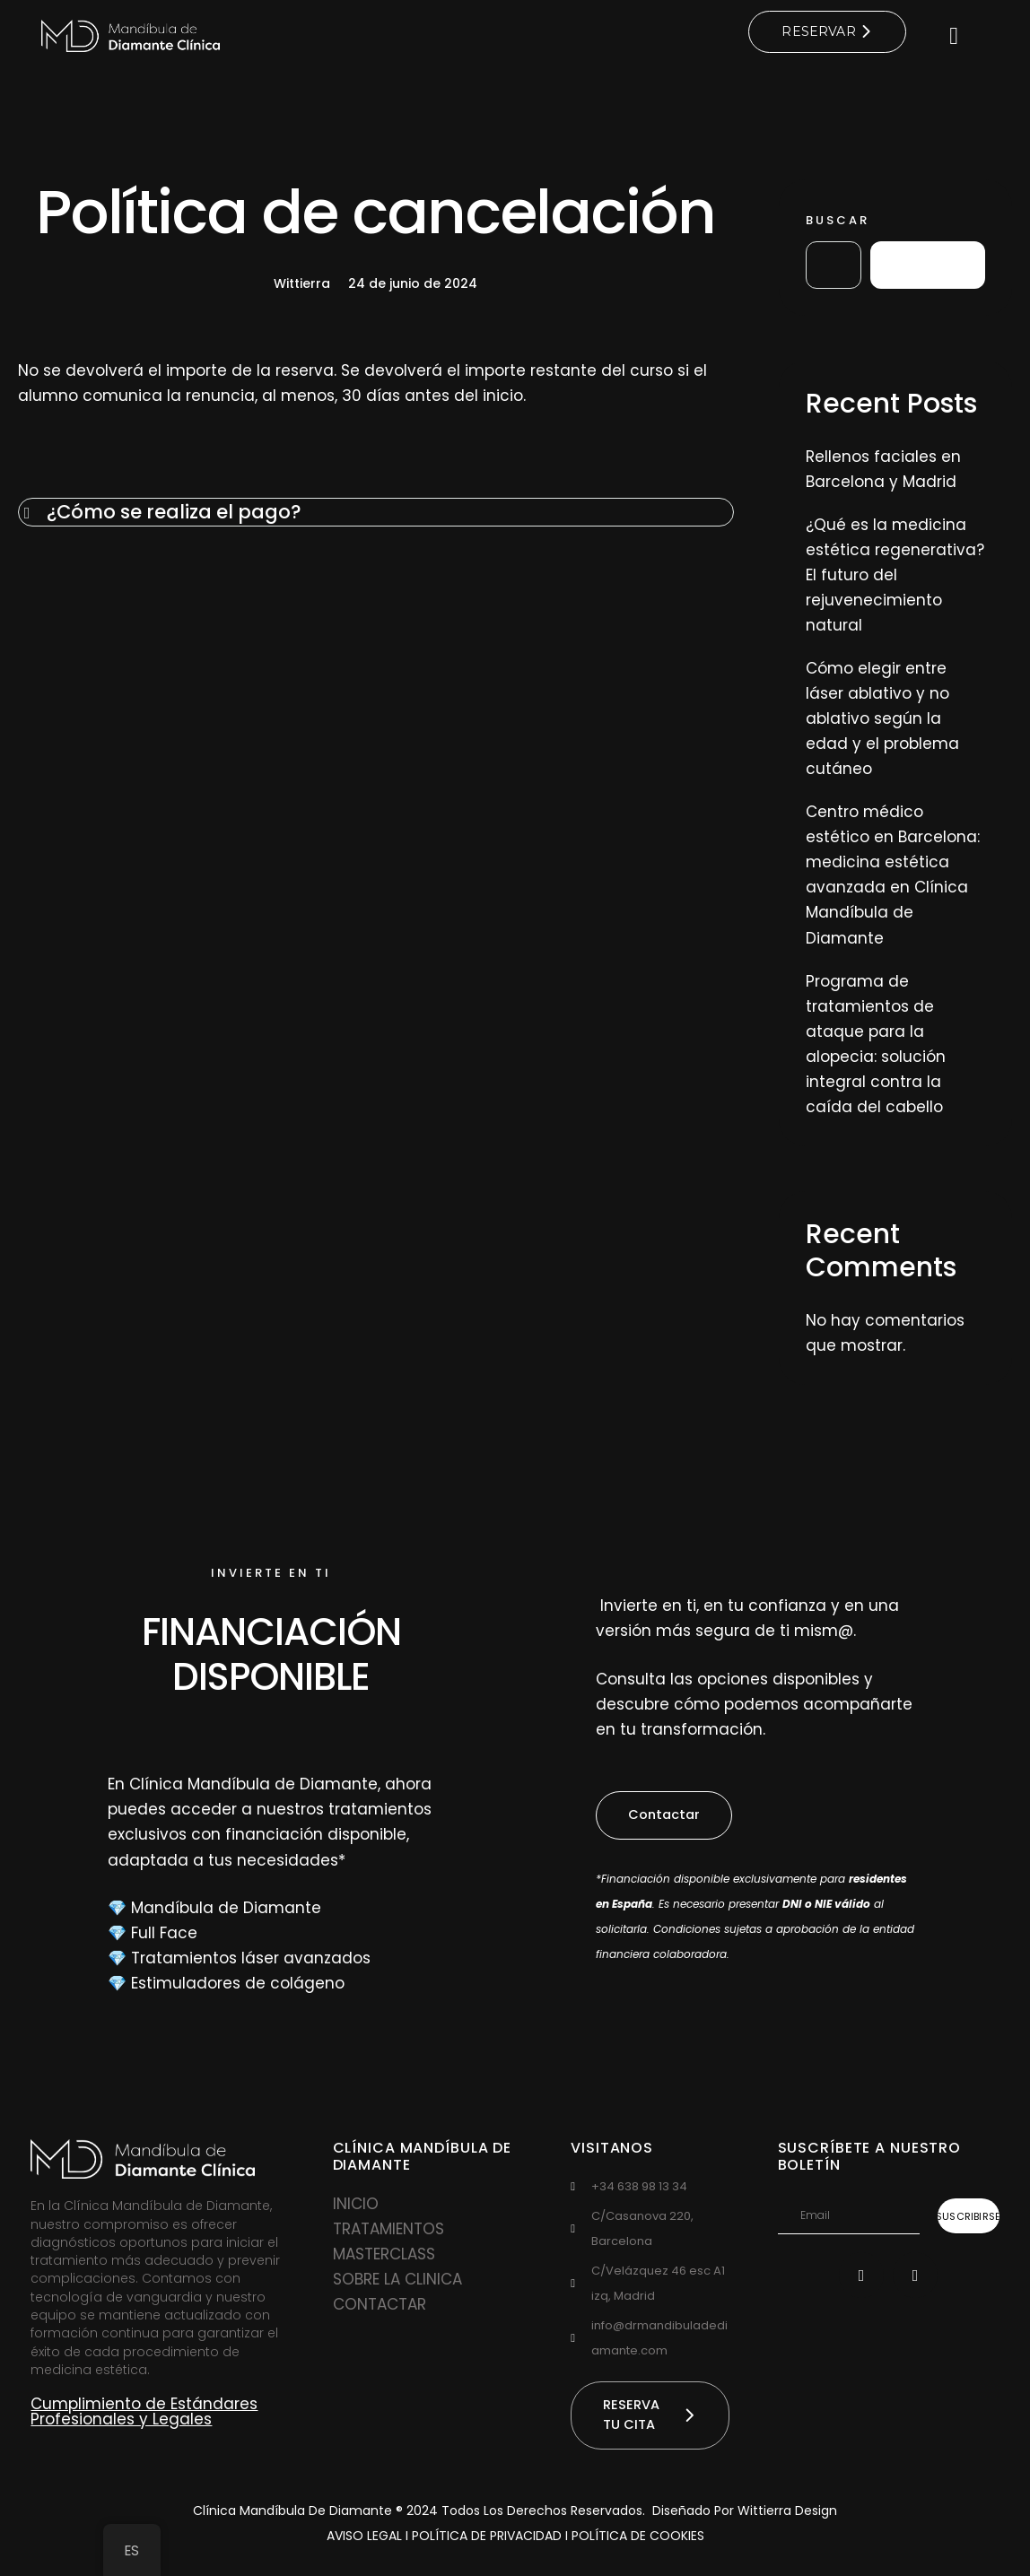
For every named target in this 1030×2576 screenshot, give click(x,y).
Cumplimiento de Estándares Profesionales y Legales (144, 2413)
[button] (667, 1817)
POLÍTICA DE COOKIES (638, 2540)
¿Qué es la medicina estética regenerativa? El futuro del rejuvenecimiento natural (895, 576)
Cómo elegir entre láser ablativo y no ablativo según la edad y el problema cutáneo (882, 719)
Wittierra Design (787, 2515)
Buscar (837, 220)
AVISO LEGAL (364, 2540)
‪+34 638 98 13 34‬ (639, 2187)
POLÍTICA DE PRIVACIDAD (488, 2540)
